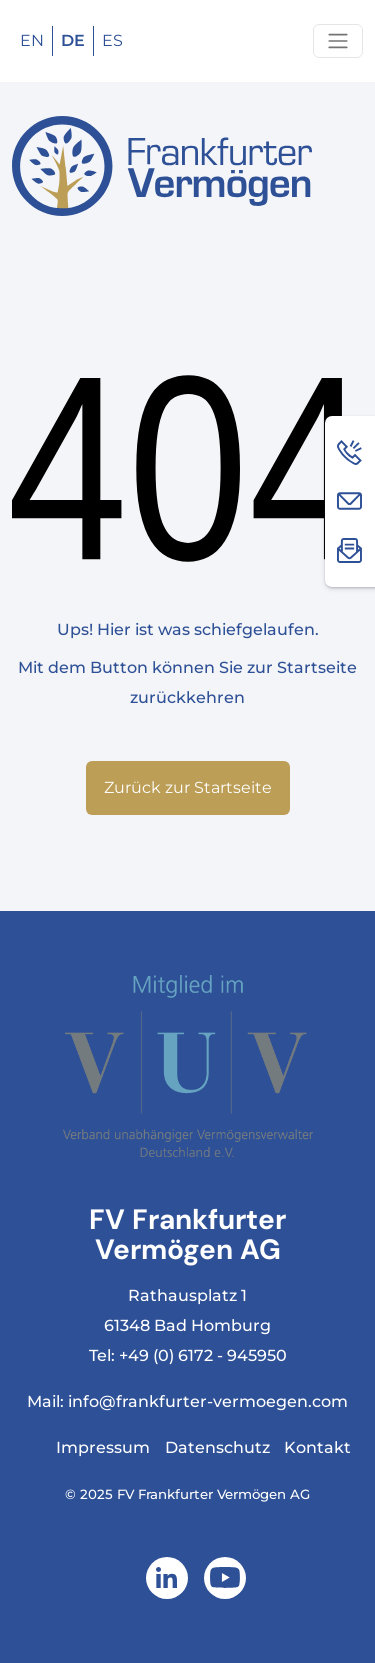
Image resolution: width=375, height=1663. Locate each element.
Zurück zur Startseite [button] (188, 787)
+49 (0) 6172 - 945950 (203, 1355)
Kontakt (317, 1447)
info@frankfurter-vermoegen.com (208, 1401)
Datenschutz (217, 1447)
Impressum (103, 1447)
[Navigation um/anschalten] (338, 41)
